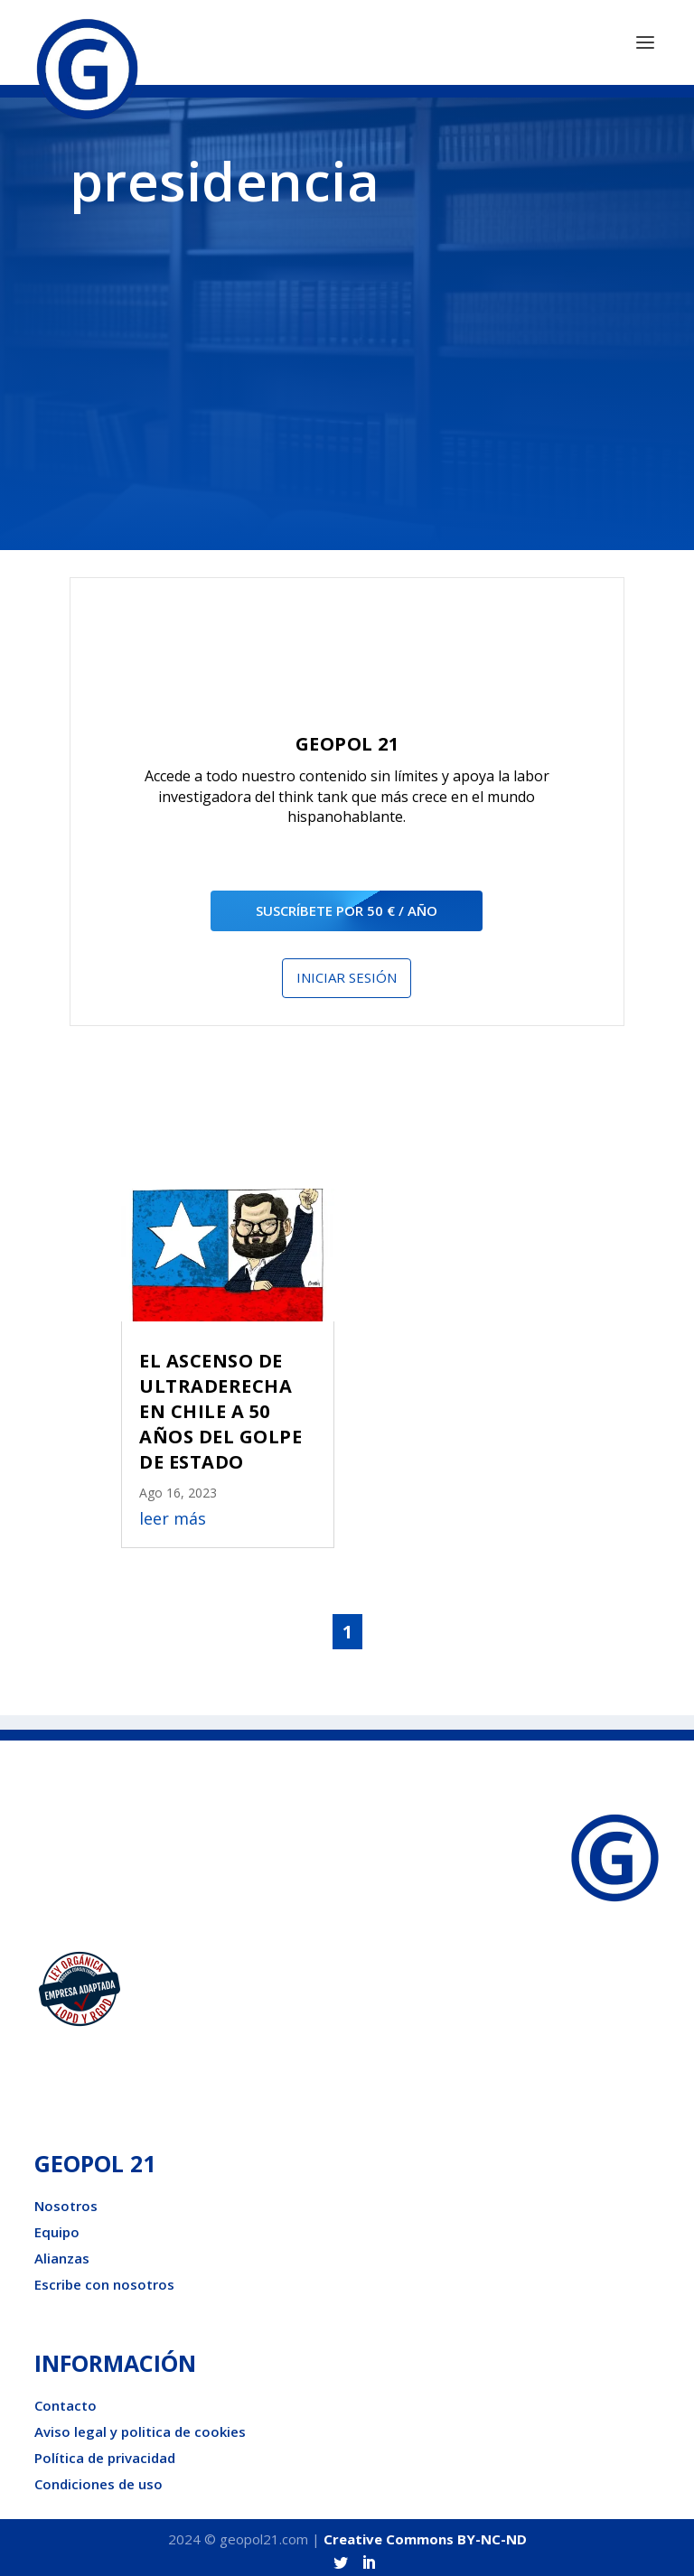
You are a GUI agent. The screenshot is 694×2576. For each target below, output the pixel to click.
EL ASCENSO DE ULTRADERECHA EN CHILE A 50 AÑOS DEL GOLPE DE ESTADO (220, 1406)
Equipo (57, 2226)
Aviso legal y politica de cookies (140, 2426)
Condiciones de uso (98, 2478)
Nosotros (66, 2200)
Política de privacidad (104, 2452)
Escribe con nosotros (104, 2279)
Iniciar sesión (346, 972)
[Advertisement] (347, 364)
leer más (172, 1512)
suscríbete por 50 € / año (346, 904)
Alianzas (61, 2253)
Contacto (65, 2400)
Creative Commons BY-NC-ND (425, 2534)
